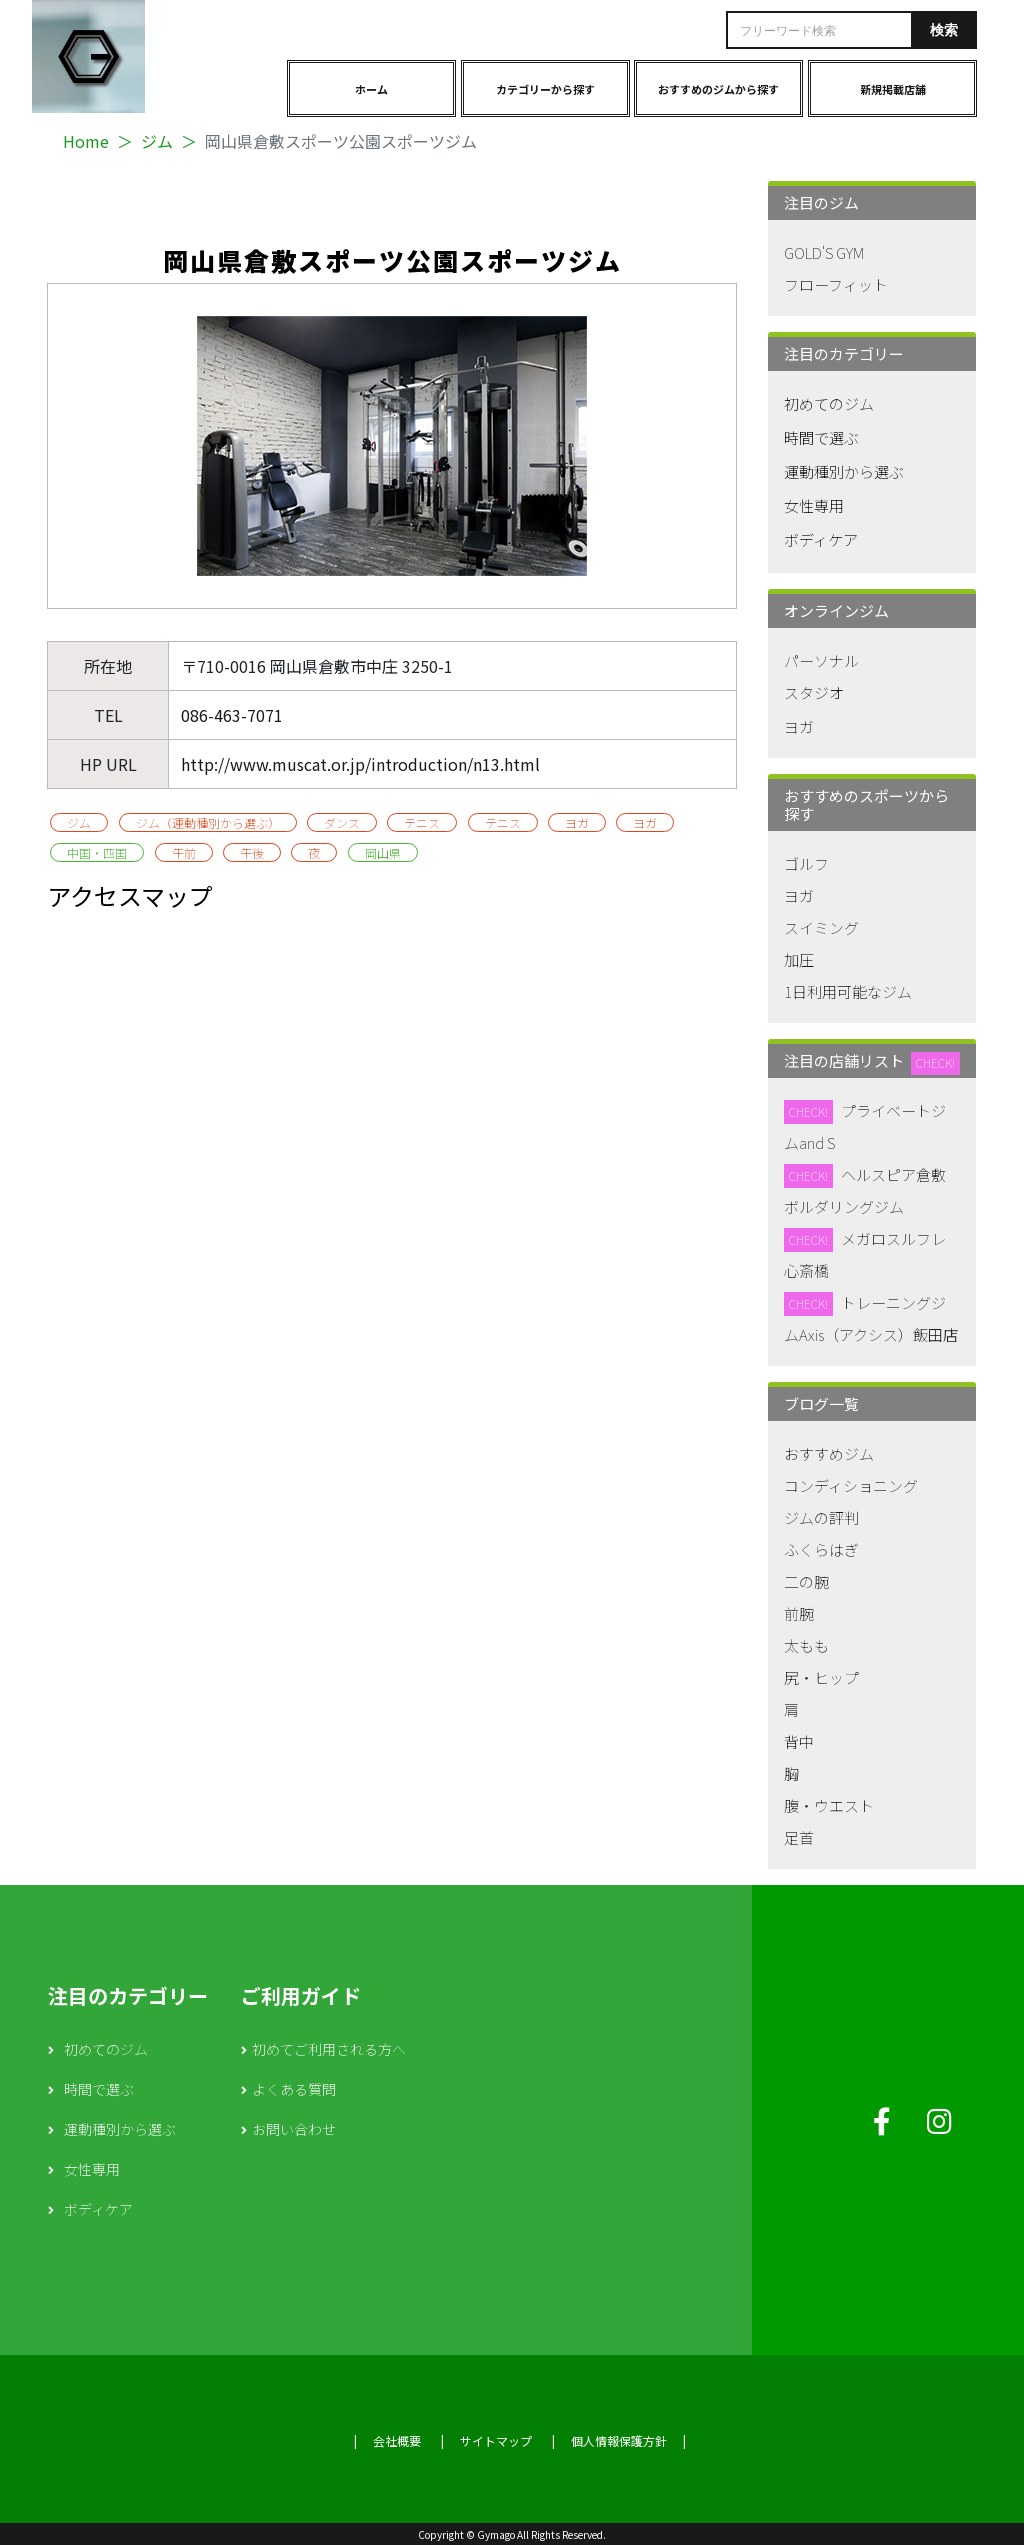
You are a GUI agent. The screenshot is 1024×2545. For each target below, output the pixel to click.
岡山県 (383, 852)
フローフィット (836, 284)
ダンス (342, 822)
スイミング (821, 927)
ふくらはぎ (821, 1549)
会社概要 (397, 2440)
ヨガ (577, 822)
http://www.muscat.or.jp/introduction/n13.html (360, 764)
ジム (157, 141)
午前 (184, 852)
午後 (252, 852)
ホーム (371, 89)
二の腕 (806, 1581)
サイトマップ (496, 2440)
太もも (806, 1645)
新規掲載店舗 (893, 89)
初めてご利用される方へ (329, 2049)
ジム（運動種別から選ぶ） (208, 822)
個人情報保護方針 (619, 2440)
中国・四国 (97, 852)
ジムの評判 (821, 1517)
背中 (799, 1741)
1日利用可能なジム (848, 991)
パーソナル (821, 660)
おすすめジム (829, 1453)
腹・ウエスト (829, 1805)
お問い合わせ (294, 2129)
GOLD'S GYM (824, 252)
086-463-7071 (232, 715)
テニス (422, 822)
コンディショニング (851, 1485)
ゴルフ (806, 863)
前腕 (799, 1613)
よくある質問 (294, 2089)
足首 (799, 1837)
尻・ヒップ (821, 1677)
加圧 (799, 959)
